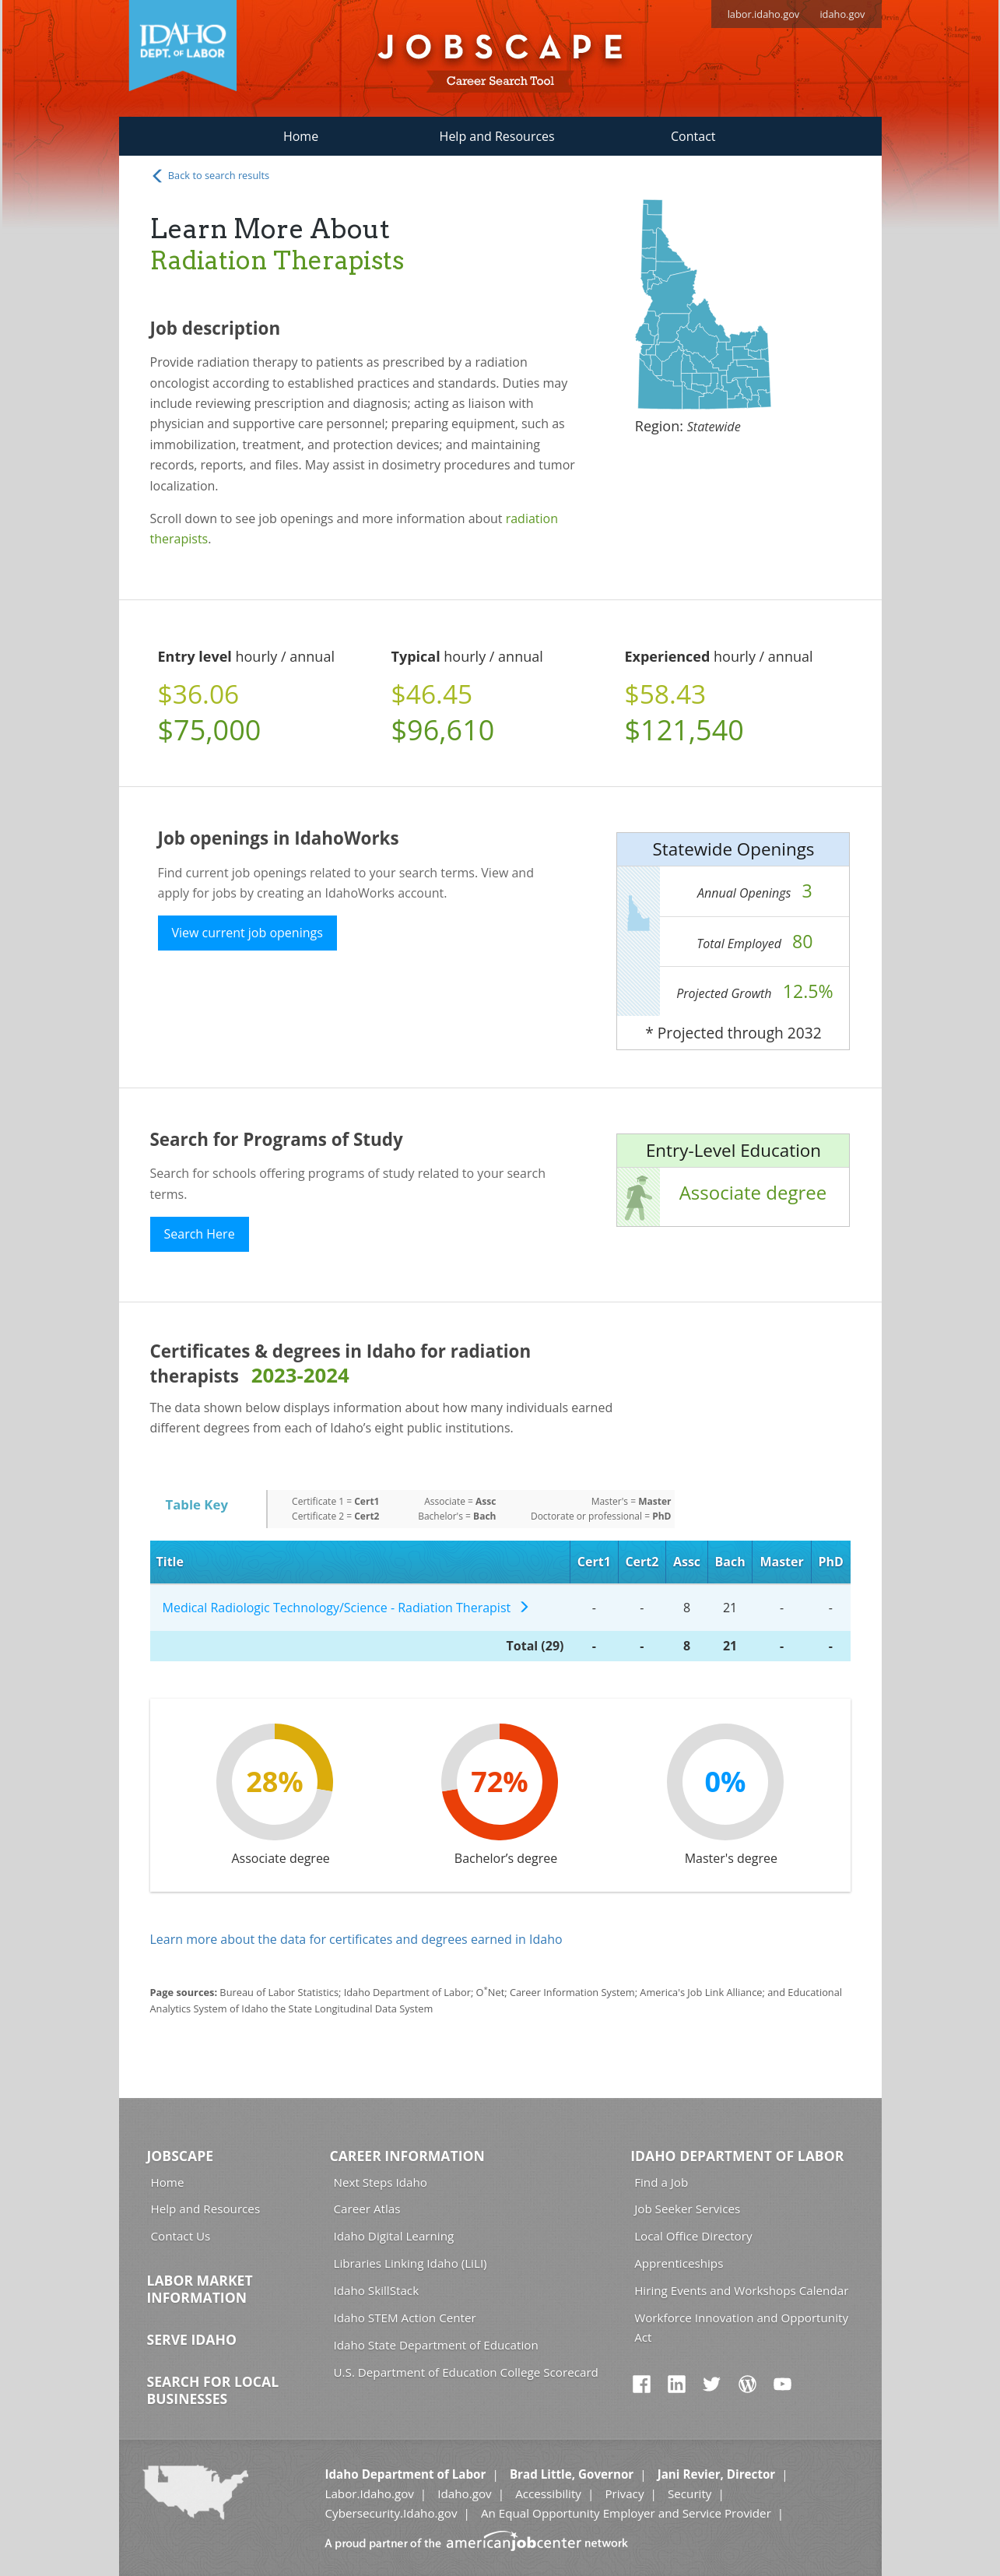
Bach (730, 1561)
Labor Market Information (200, 2289)
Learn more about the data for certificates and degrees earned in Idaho (356, 1939)
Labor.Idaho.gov (369, 2493)
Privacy (624, 2493)
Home (300, 136)
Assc (686, 1561)
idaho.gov (842, 14)
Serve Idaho (192, 2339)
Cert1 (594, 1561)
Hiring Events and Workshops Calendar (741, 2290)
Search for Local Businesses (213, 2390)
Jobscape (180, 2155)
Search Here (199, 1233)
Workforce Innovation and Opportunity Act (741, 2327)
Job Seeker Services (687, 2208)
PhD (830, 1561)
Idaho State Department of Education (436, 2345)
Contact (693, 136)
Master (781, 1561)
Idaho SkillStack (376, 2290)
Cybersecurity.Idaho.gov (391, 2513)
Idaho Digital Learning (394, 2236)
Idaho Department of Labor (737, 2155)
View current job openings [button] (247, 932)
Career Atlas (367, 2208)
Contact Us (181, 2236)
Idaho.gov (464, 2493)
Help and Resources (497, 136)
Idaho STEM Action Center (405, 2317)
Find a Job (661, 2182)
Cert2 (641, 1561)
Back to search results (210, 176)
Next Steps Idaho (380, 2182)
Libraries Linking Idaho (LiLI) (410, 2263)
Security (690, 2493)
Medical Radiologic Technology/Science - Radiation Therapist (346, 1607)
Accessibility (548, 2493)
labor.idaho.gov (764, 14)
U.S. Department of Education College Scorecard (466, 2372)
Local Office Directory (693, 2236)
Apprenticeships (678, 2263)
